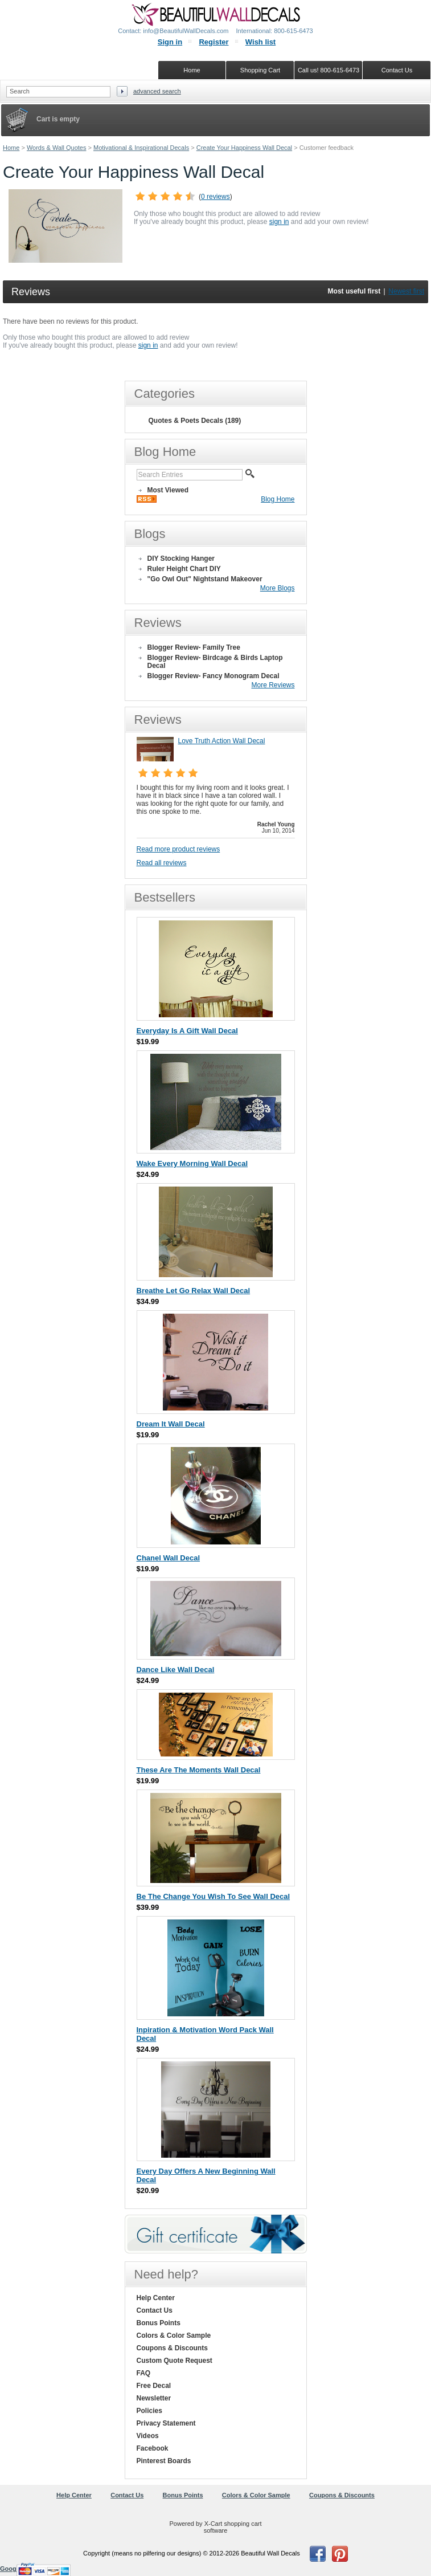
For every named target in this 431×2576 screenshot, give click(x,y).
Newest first (406, 291)
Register (213, 42)
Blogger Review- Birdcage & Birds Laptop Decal (215, 662)
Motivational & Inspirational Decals (141, 147)
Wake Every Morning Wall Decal (192, 1163)
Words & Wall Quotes (57, 147)
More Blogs (277, 588)
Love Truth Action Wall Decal (221, 741)
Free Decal (154, 2386)
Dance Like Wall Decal (176, 1669)
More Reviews (272, 685)
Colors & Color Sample (174, 2335)
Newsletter (154, 2398)
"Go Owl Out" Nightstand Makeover (204, 579)
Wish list (260, 42)
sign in (279, 222)
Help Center (156, 2298)
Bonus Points (158, 2323)
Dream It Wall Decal (171, 1424)
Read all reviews (162, 863)
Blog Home (277, 499)
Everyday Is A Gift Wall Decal (187, 1030)
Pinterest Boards (164, 2461)
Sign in (170, 42)
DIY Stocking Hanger (181, 559)
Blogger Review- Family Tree (193, 647)
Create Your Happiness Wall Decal (244, 147)
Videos (148, 2436)
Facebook (153, 2448)
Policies (149, 2411)
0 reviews (215, 197)
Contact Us (155, 2310)
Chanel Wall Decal (168, 1558)
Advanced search (157, 91)
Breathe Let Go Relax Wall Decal (194, 1290)
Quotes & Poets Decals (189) (195, 421)
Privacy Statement (166, 2423)
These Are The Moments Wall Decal (199, 1770)
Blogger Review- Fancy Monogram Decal (213, 676)
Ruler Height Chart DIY (184, 569)
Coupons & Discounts (172, 2348)
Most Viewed (167, 490)
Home (11, 147)
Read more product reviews (178, 849)
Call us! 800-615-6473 (328, 70)
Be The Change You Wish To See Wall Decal (213, 1896)
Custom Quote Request (174, 2361)
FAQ (144, 2373)
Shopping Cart (260, 70)
